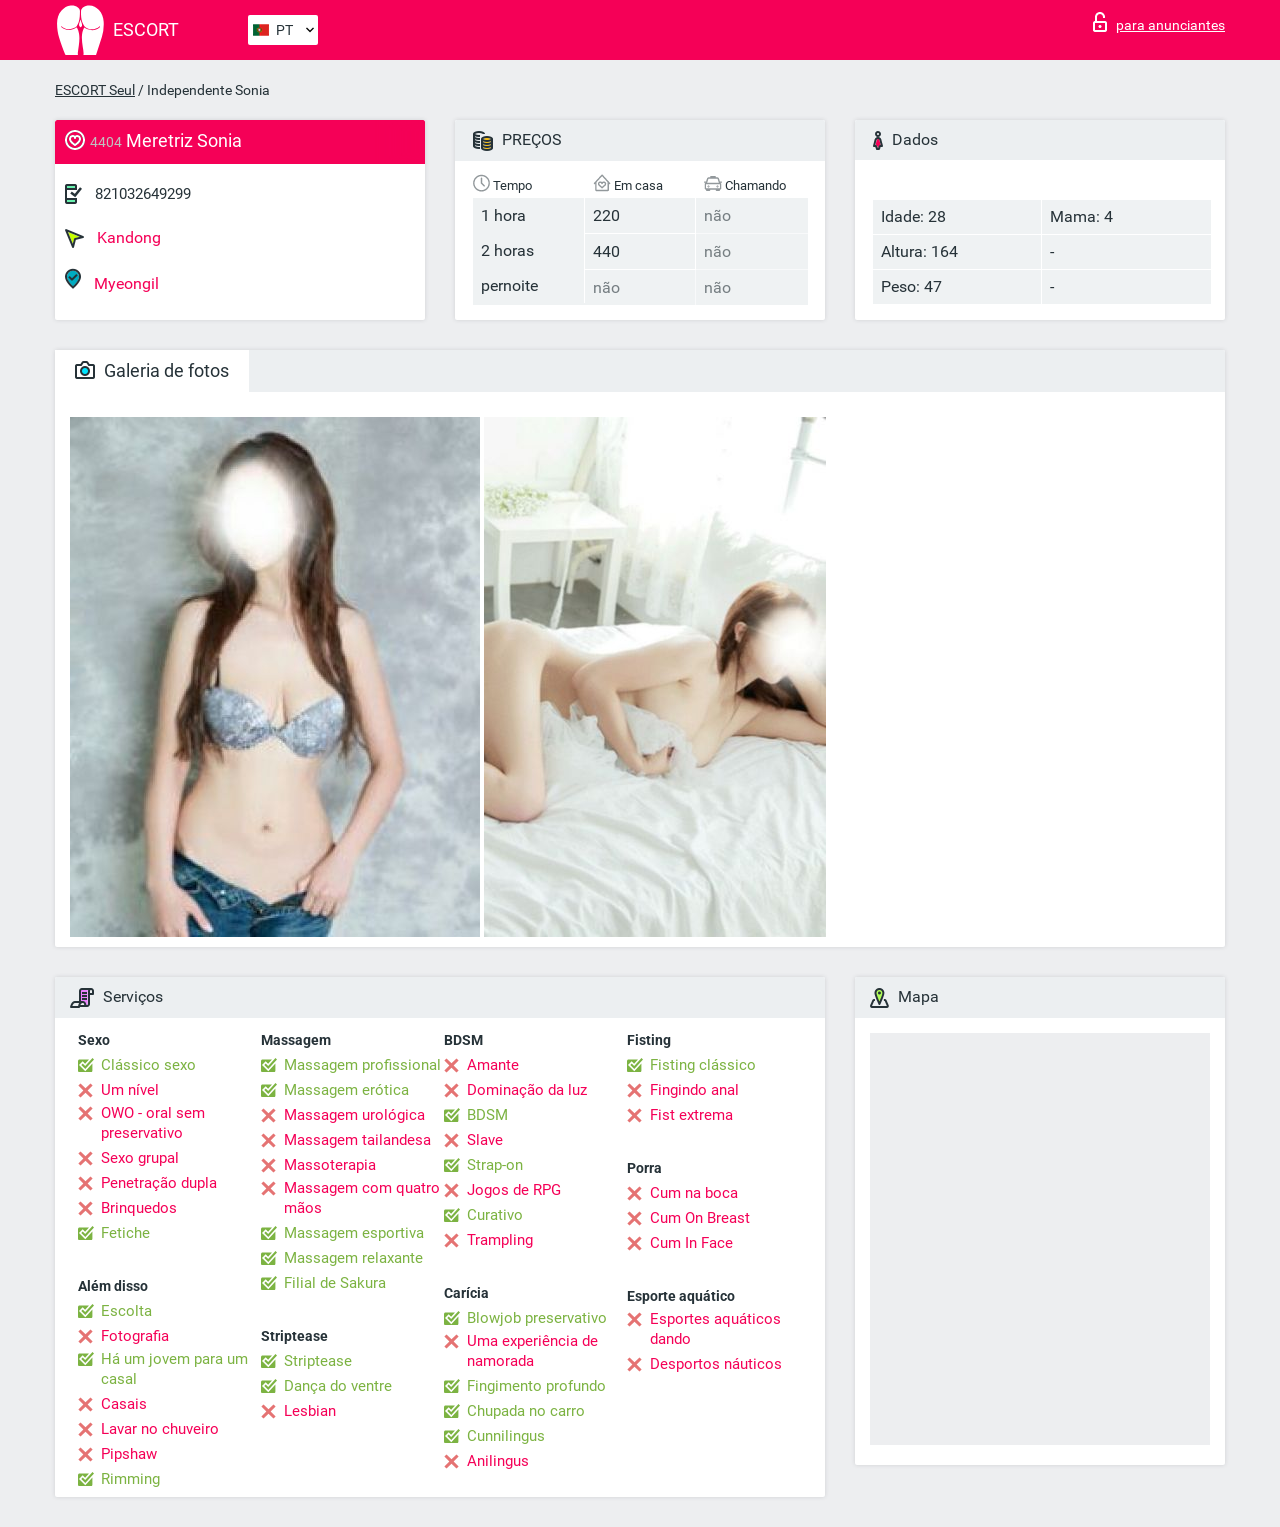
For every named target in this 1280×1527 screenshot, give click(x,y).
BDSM (487, 1115)
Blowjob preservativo (537, 1318)
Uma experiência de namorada (532, 1351)
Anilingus (498, 1461)
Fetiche (125, 1233)
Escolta (126, 1311)
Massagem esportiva (354, 1233)
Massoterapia (330, 1165)
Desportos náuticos (716, 1364)
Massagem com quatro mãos (362, 1198)
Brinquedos (139, 1208)
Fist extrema (691, 1115)
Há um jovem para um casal (174, 1369)
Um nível (130, 1090)
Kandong (113, 238)
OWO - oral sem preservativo (153, 1123)
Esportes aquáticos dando (715, 1329)
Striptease (318, 1361)
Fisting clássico (703, 1065)
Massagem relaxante (353, 1258)
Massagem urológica (354, 1115)
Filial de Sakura (335, 1283)
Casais (124, 1404)
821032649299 (143, 194)
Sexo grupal (140, 1158)
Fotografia (135, 1336)
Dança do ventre (338, 1386)
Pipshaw (129, 1454)
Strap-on (495, 1165)
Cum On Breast (700, 1218)
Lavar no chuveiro (160, 1429)
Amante (493, 1065)
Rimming (130, 1479)
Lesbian (310, 1411)
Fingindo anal (694, 1090)
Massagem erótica (346, 1090)
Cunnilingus (506, 1436)
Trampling (500, 1240)
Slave (485, 1140)
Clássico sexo (148, 1065)
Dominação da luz (527, 1090)
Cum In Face (691, 1243)
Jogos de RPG (514, 1190)
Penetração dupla (159, 1183)
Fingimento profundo (536, 1386)
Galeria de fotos (152, 370)
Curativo (495, 1215)
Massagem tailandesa (357, 1140)
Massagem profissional (362, 1065)
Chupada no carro (526, 1411)
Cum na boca (694, 1193)
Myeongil (112, 280)
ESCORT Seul (95, 90)
